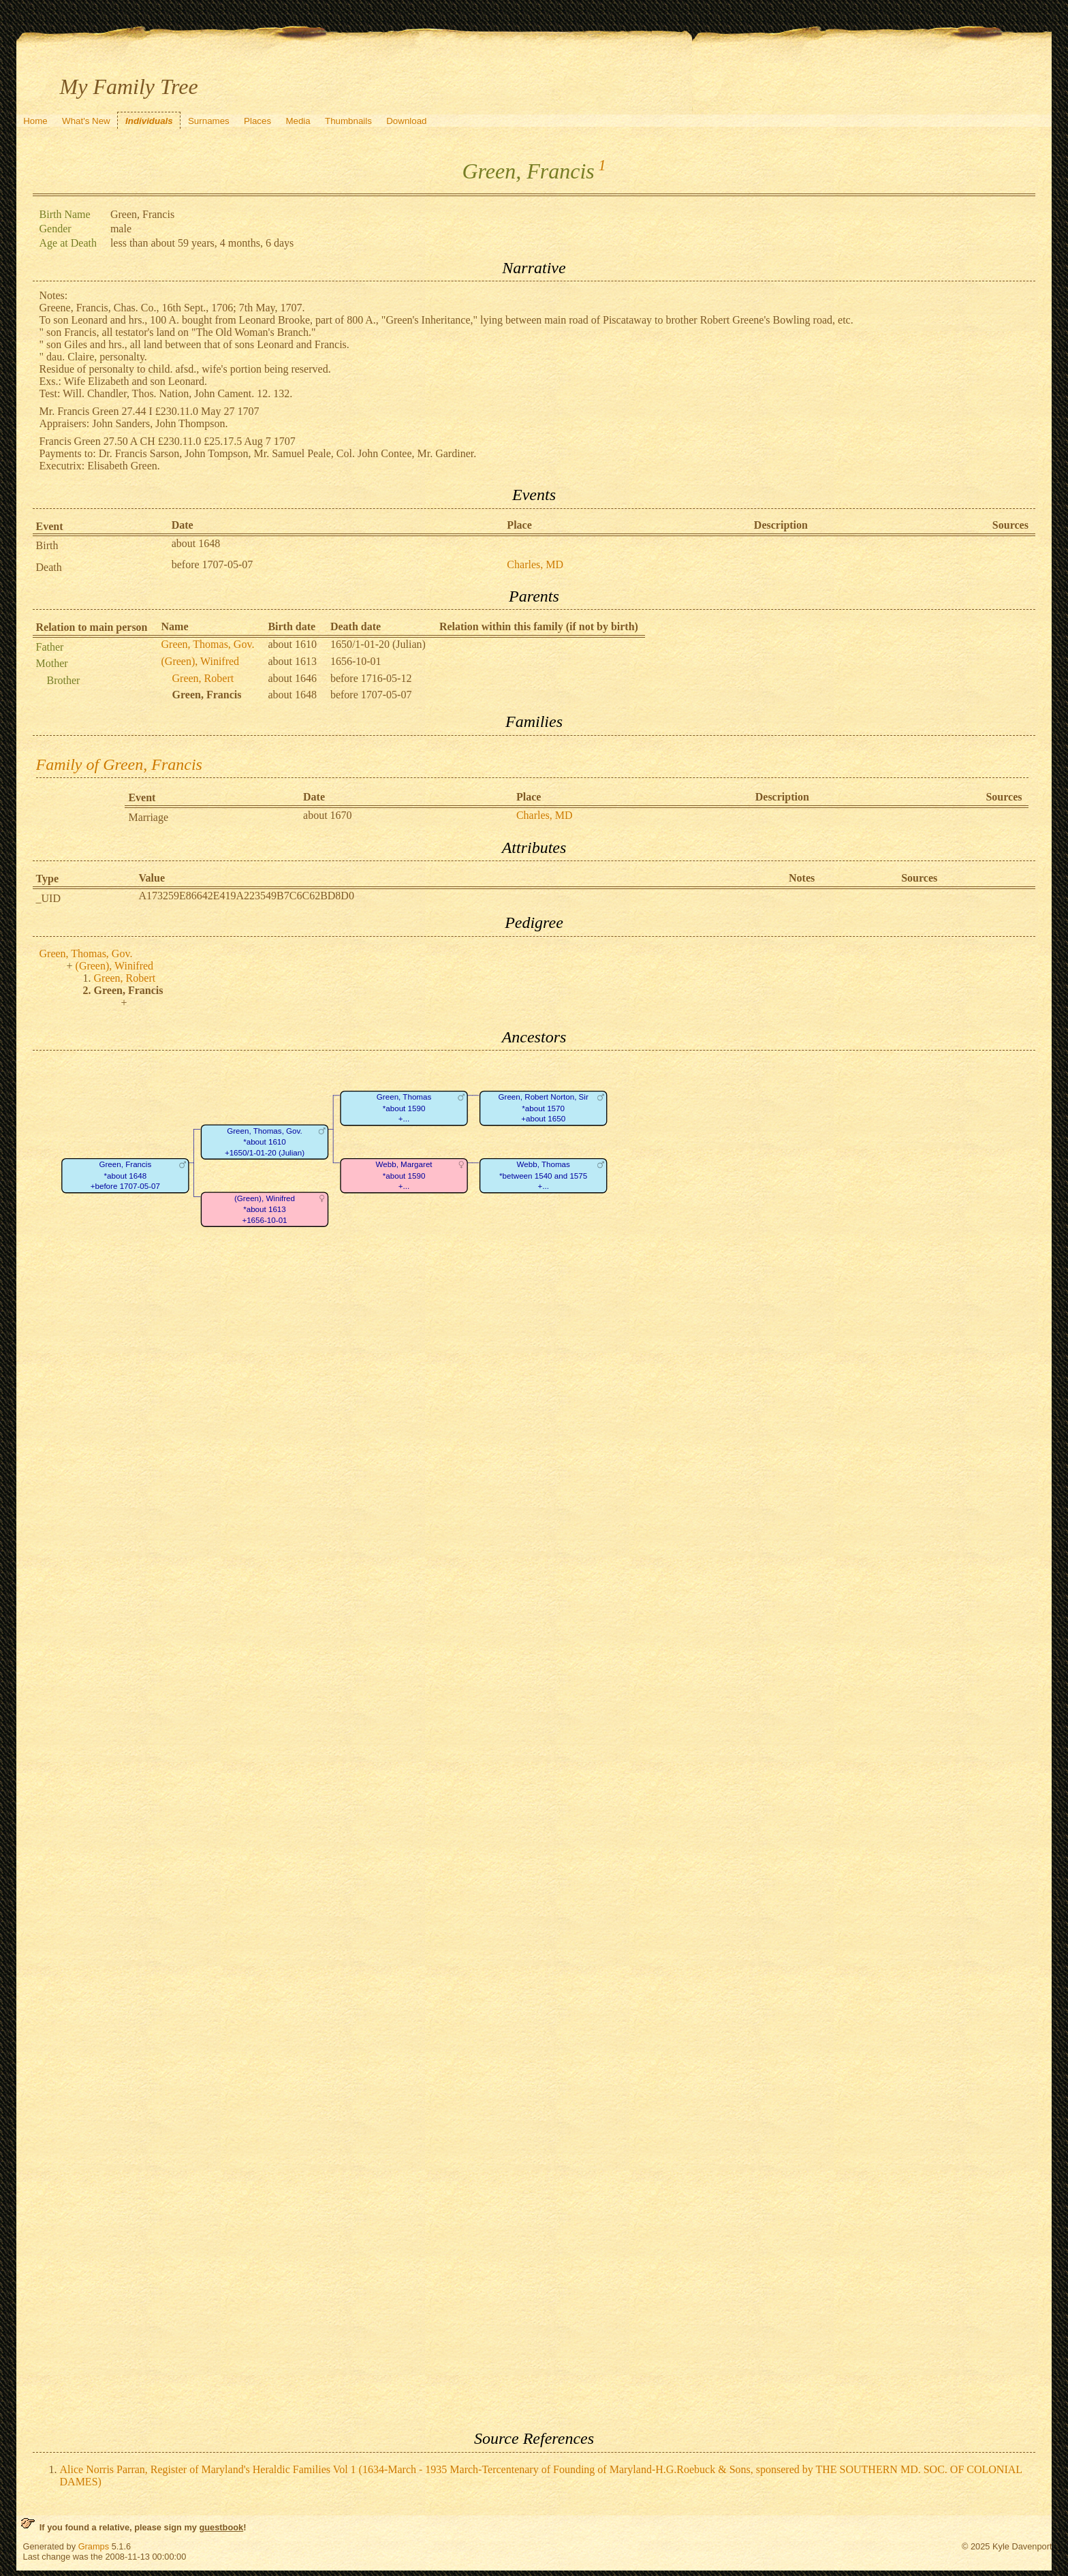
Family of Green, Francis (119, 764)
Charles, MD (535, 564)
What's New (86, 121)
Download (406, 121)
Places (257, 121)
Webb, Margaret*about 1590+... (403, 1176)
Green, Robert (203, 678)
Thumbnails (348, 121)
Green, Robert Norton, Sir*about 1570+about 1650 (543, 1108)
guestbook (221, 2527)
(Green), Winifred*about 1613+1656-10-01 (264, 1210)
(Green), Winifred (200, 661)
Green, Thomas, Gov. (208, 644)
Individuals (149, 121)
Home (35, 121)
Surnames (209, 121)
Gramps (94, 2546)
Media (297, 121)
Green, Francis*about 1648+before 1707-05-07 (124, 1176)
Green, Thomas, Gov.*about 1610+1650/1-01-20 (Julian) (264, 1142)
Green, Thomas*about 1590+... (403, 1108)
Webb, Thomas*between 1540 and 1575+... (543, 1176)
